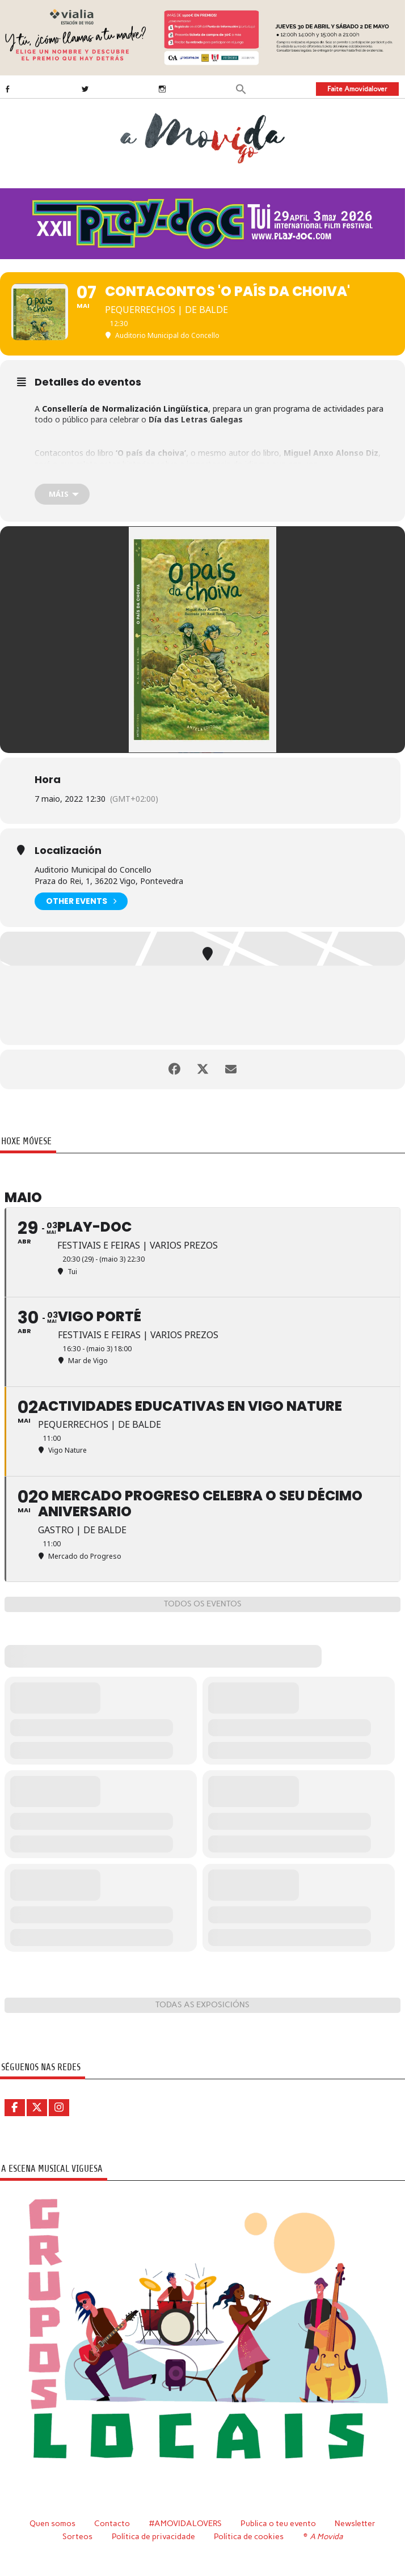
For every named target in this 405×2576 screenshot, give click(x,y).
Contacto (112, 2523)
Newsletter (355, 2523)
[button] (241, 88)
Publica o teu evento (278, 2523)
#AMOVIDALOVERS (185, 2523)
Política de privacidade (153, 2536)
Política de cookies (249, 2536)
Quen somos (52, 2523)
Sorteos (77, 2536)
